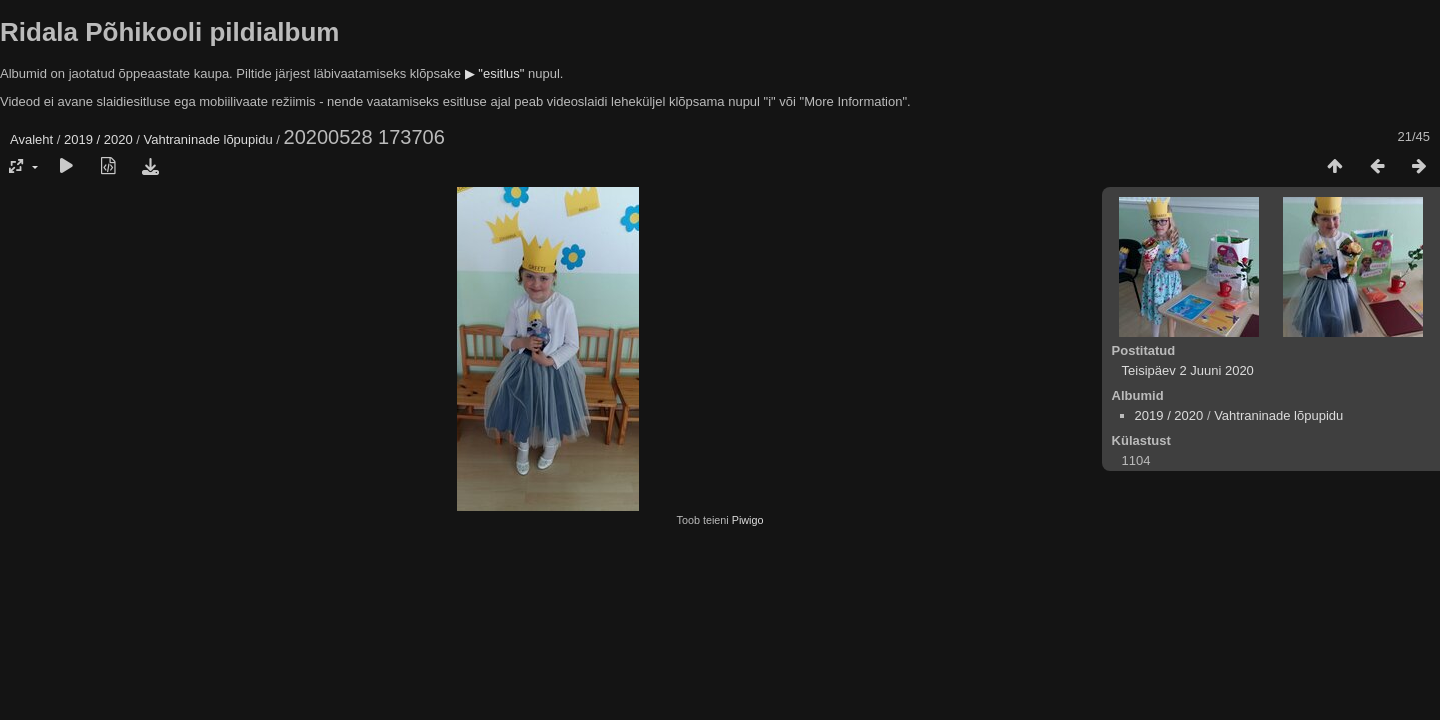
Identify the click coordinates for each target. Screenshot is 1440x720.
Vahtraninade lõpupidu (208, 139)
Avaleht (31, 139)
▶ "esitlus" (495, 73)
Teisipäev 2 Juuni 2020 (1188, 370)
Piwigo (748, 520)
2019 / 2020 (98, 139)
